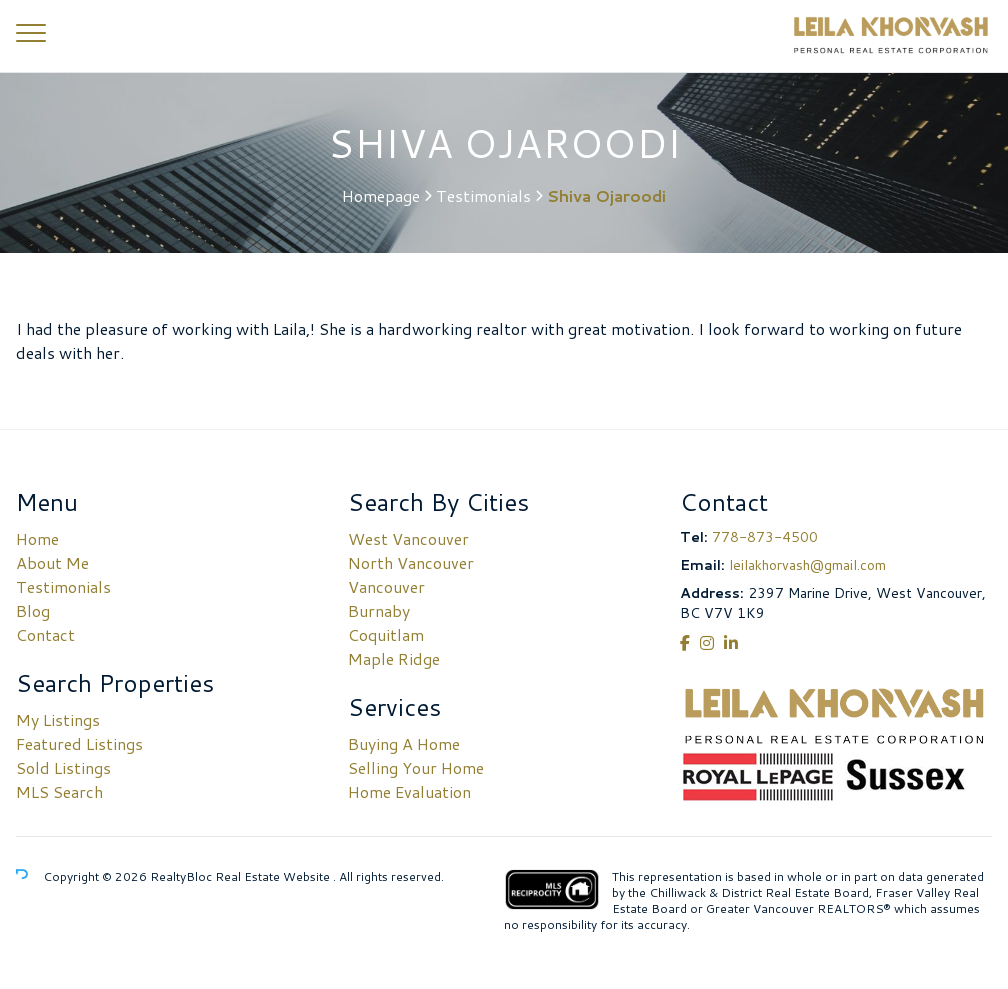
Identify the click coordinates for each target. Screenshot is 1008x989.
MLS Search (59, 791)
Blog (33, 610)
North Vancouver (411, 562)
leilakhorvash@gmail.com (807, 565)
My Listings (58, 719)
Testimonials (483, 196)
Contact (45, 634)
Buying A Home (404, 743)
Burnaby (379, 610)
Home (37, 538)
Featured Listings (79, 743)
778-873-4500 (765, 537)
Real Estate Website (274, 876)
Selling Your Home (416, 767)
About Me (52, 562)
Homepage (381, 196)
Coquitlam (386, 634)
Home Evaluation (409, 791)
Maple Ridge (394, 658)
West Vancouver (408, 538)
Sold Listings (63, 767)
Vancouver (386, 586)
